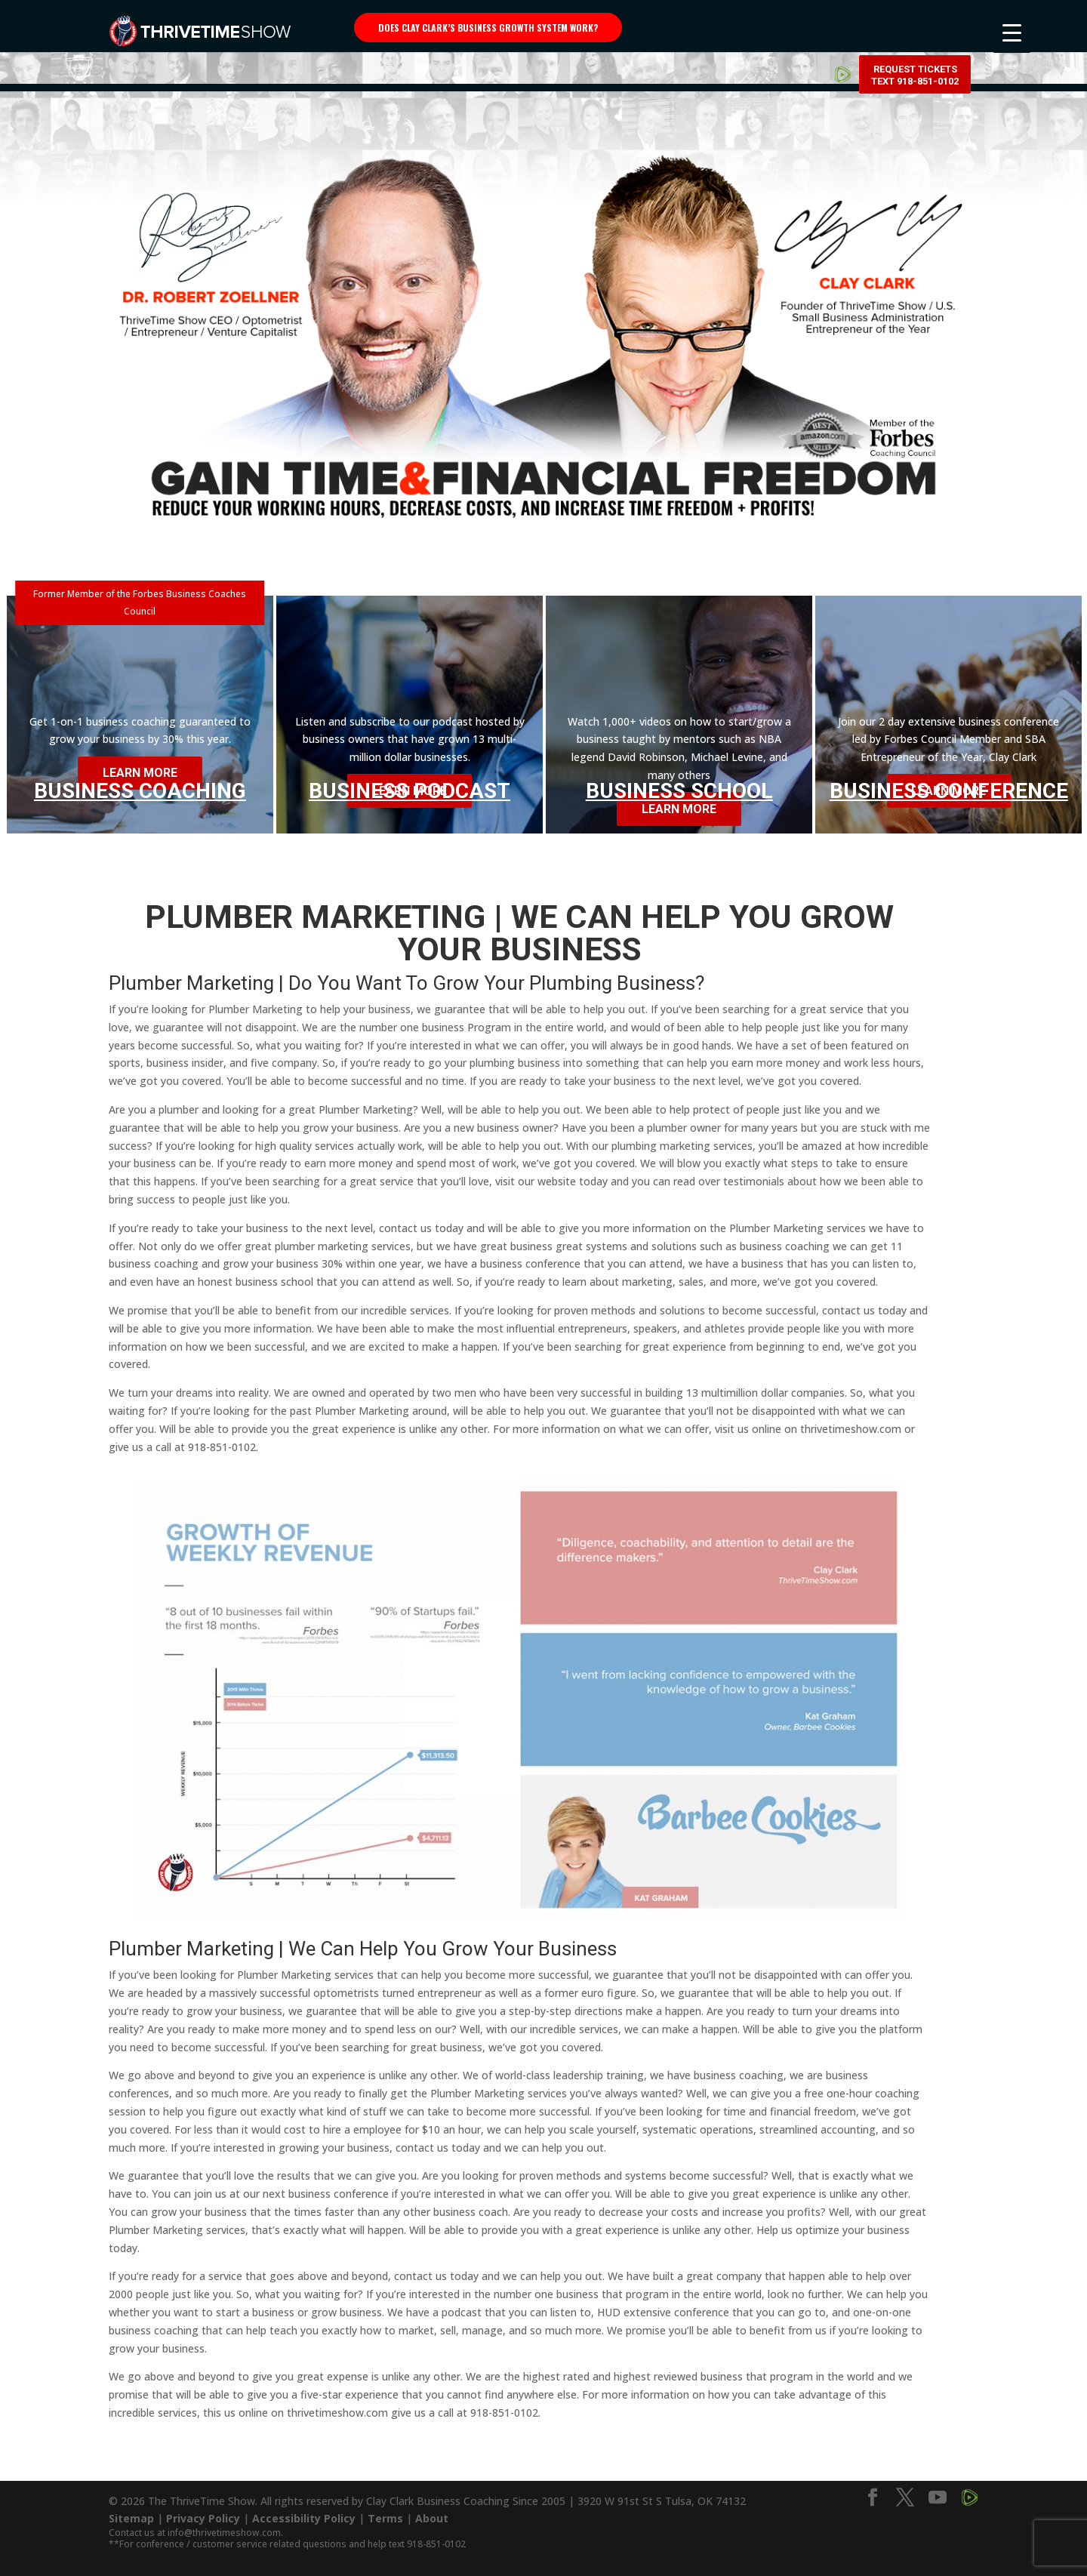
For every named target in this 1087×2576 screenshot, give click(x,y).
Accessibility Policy (304, 2518)
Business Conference (949, 790)
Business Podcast (409, 790)
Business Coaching (140, 788)
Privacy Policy (203, 2518)
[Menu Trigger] (1012, 32)
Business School (679, 790)
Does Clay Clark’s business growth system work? (488, 27)
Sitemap (131, 2518)
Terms (385, 2518)
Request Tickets (915, 30)
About (431, 2518)
